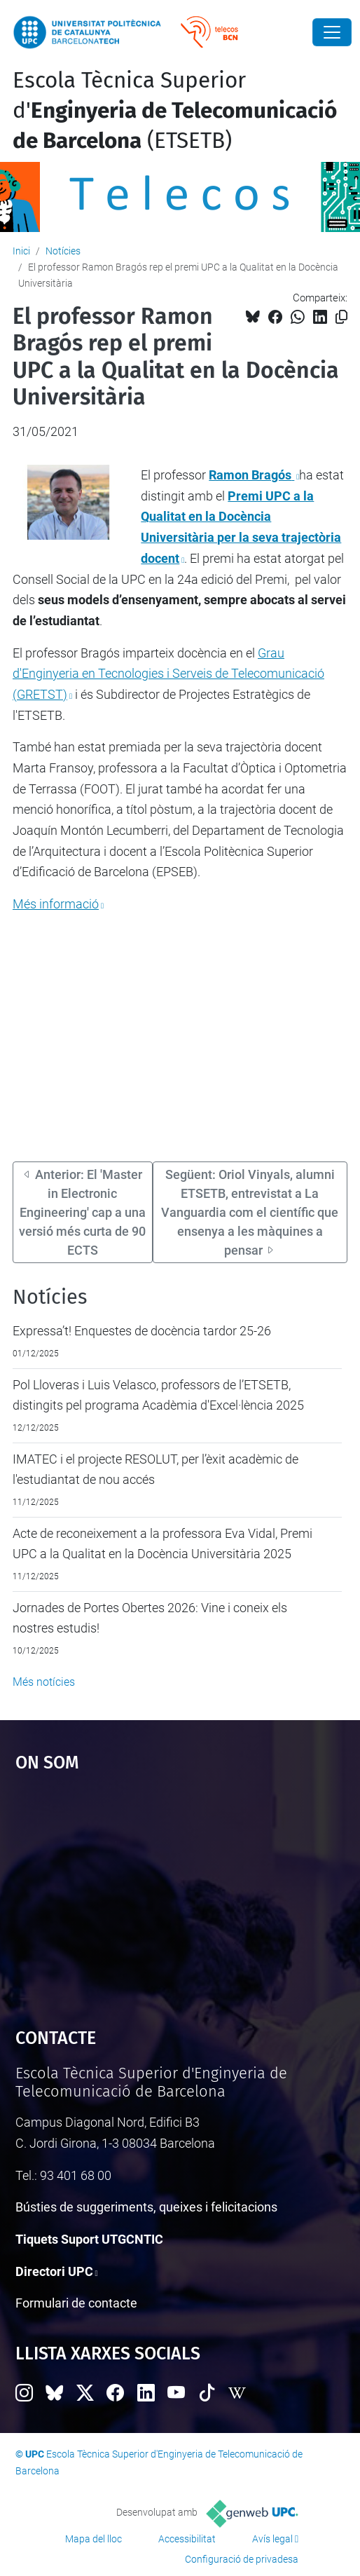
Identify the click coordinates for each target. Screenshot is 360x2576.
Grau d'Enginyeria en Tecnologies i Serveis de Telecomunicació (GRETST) (168, 674)
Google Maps (180, 1893)
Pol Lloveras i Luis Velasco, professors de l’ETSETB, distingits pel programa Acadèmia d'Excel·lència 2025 (158, 1395)
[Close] (332, 32)
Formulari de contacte (76, 2303)
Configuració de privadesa (241, 2559)
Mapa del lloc (93, 2538)
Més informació (56, 904)
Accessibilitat (187, 2538)
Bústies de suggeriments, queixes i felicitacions (146, 2207)
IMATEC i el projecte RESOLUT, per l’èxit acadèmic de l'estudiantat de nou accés (155, 1469)
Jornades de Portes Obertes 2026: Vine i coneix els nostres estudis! (150, 1618)
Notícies (63, 251)
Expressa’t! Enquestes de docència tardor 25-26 (142, 1330)
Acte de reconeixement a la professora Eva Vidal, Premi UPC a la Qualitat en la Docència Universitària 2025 (162, 1544)
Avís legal (272, 2538)
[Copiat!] (341, 317)
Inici (21, 251)
